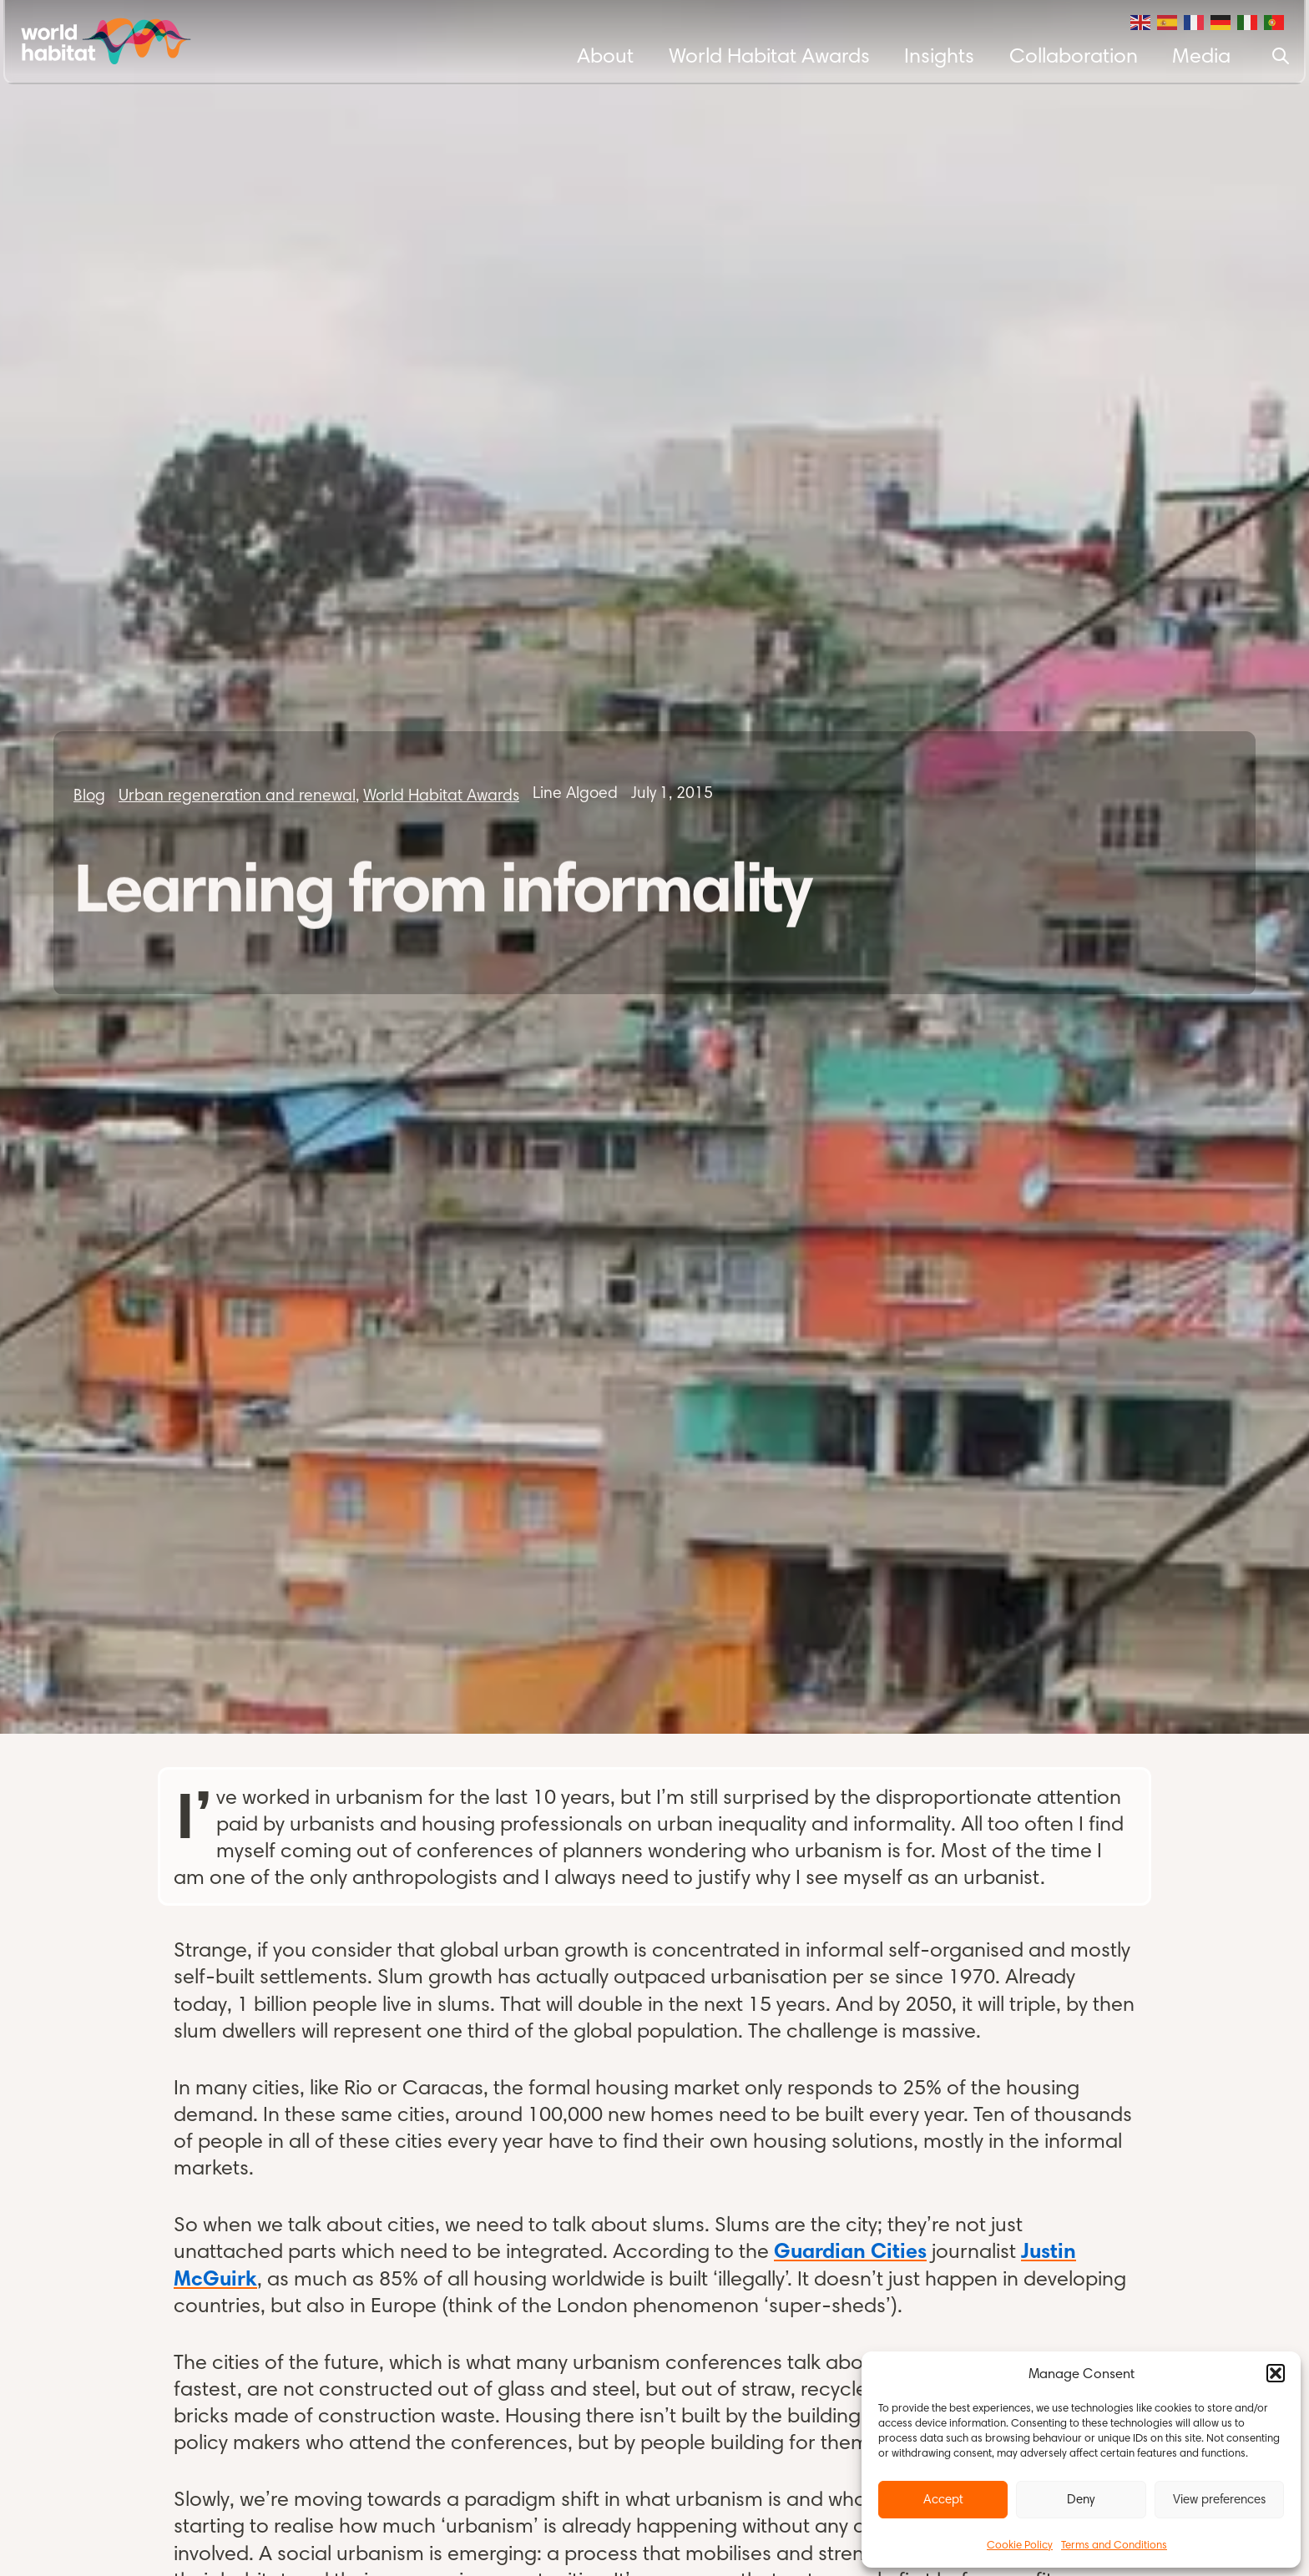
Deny (1080, 2499)
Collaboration (1073, 55)
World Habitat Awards (769, 55)
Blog (89, 795)
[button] (1275, 2373)
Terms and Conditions (1114, 2544)
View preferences (1219, 2499)
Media (1201, 55)
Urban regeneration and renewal (237, 795)
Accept (943, 2499)
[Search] (1281, 56)
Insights (939, 55)
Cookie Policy (1020, 2544)
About (605, 55)
